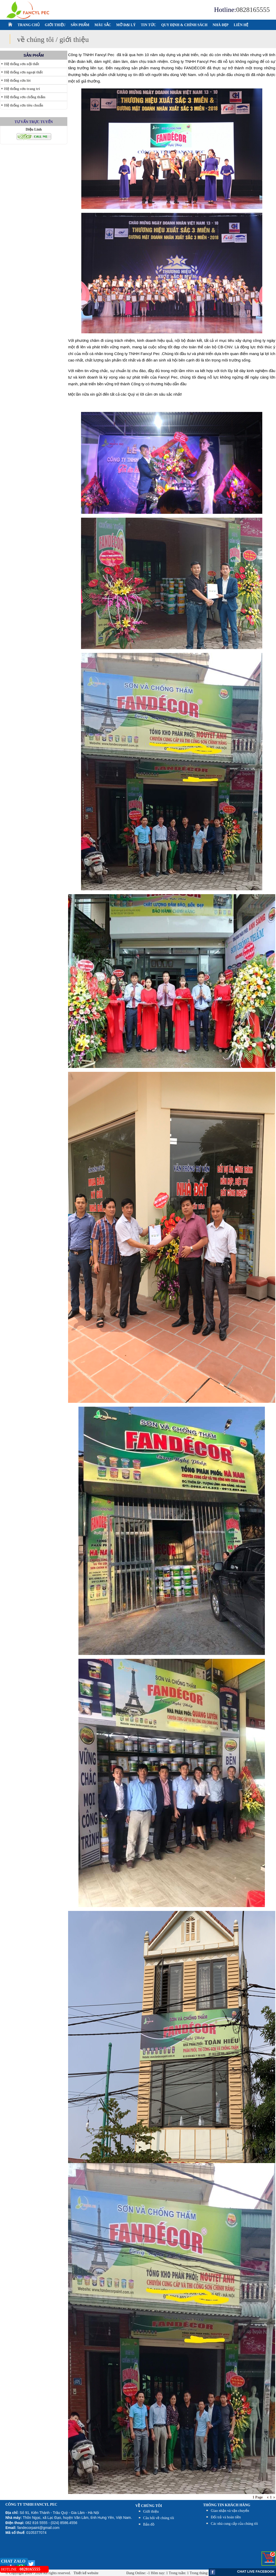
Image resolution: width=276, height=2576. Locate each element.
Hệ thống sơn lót (17, 80)
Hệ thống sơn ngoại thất (23, 72)
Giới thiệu (151, 2511)
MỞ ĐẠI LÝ (126, 25)
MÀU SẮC (103, 25)
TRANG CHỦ (29, 25)
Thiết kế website (85, 2573)
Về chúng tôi (148, 2506)
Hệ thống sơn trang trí (22, 89)
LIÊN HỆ (241, 25)
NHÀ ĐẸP (220, 25)
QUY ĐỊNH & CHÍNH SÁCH (184, 25)
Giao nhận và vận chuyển (230, 2511)
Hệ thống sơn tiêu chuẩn (23, 105)
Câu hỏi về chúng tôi (158, 2518)
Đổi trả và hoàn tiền (226, 2517)
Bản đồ (148, 2524)
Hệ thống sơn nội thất (21, 64)
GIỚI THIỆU (55, 25)
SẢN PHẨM (80, 25)
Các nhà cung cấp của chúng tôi (234, 2524)
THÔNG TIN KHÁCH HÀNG (226, 2505)
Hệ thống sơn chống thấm (24, 97)
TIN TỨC (148, 25)
